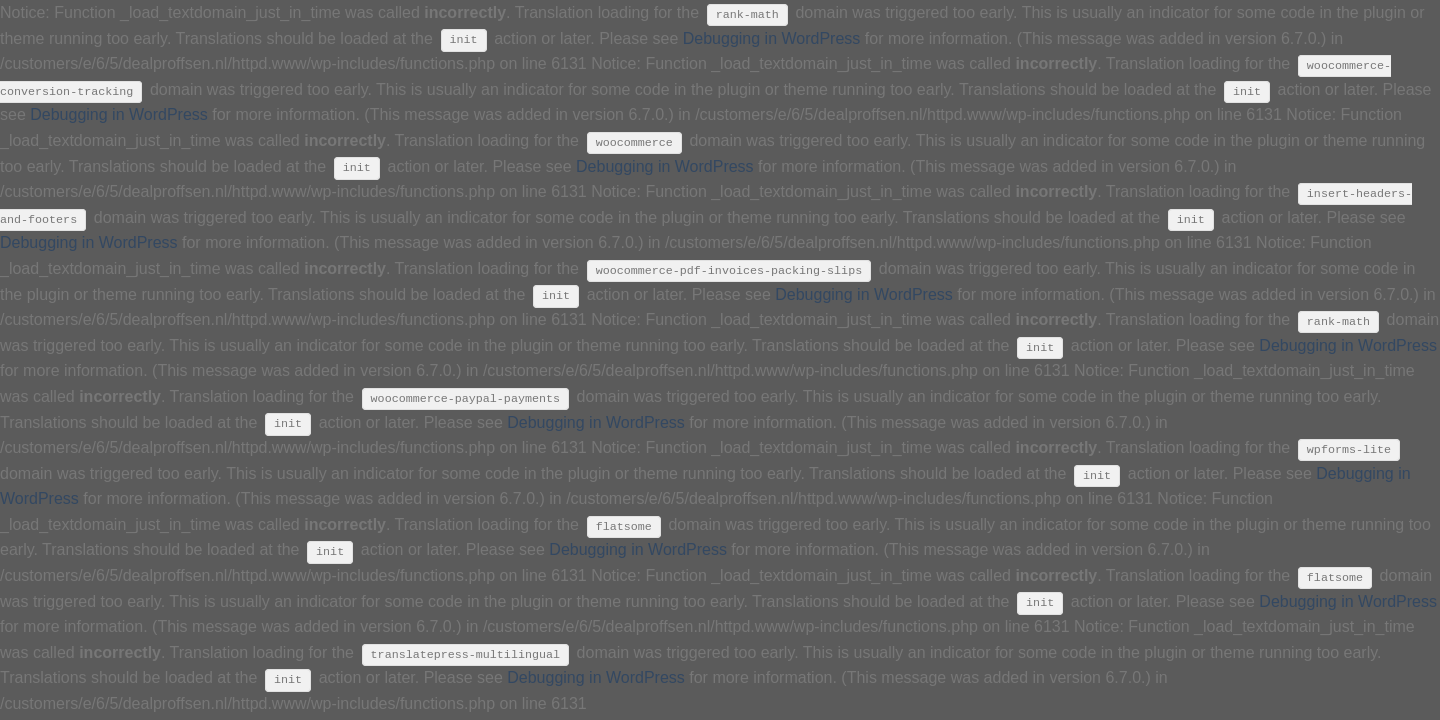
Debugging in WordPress (772, 38)
